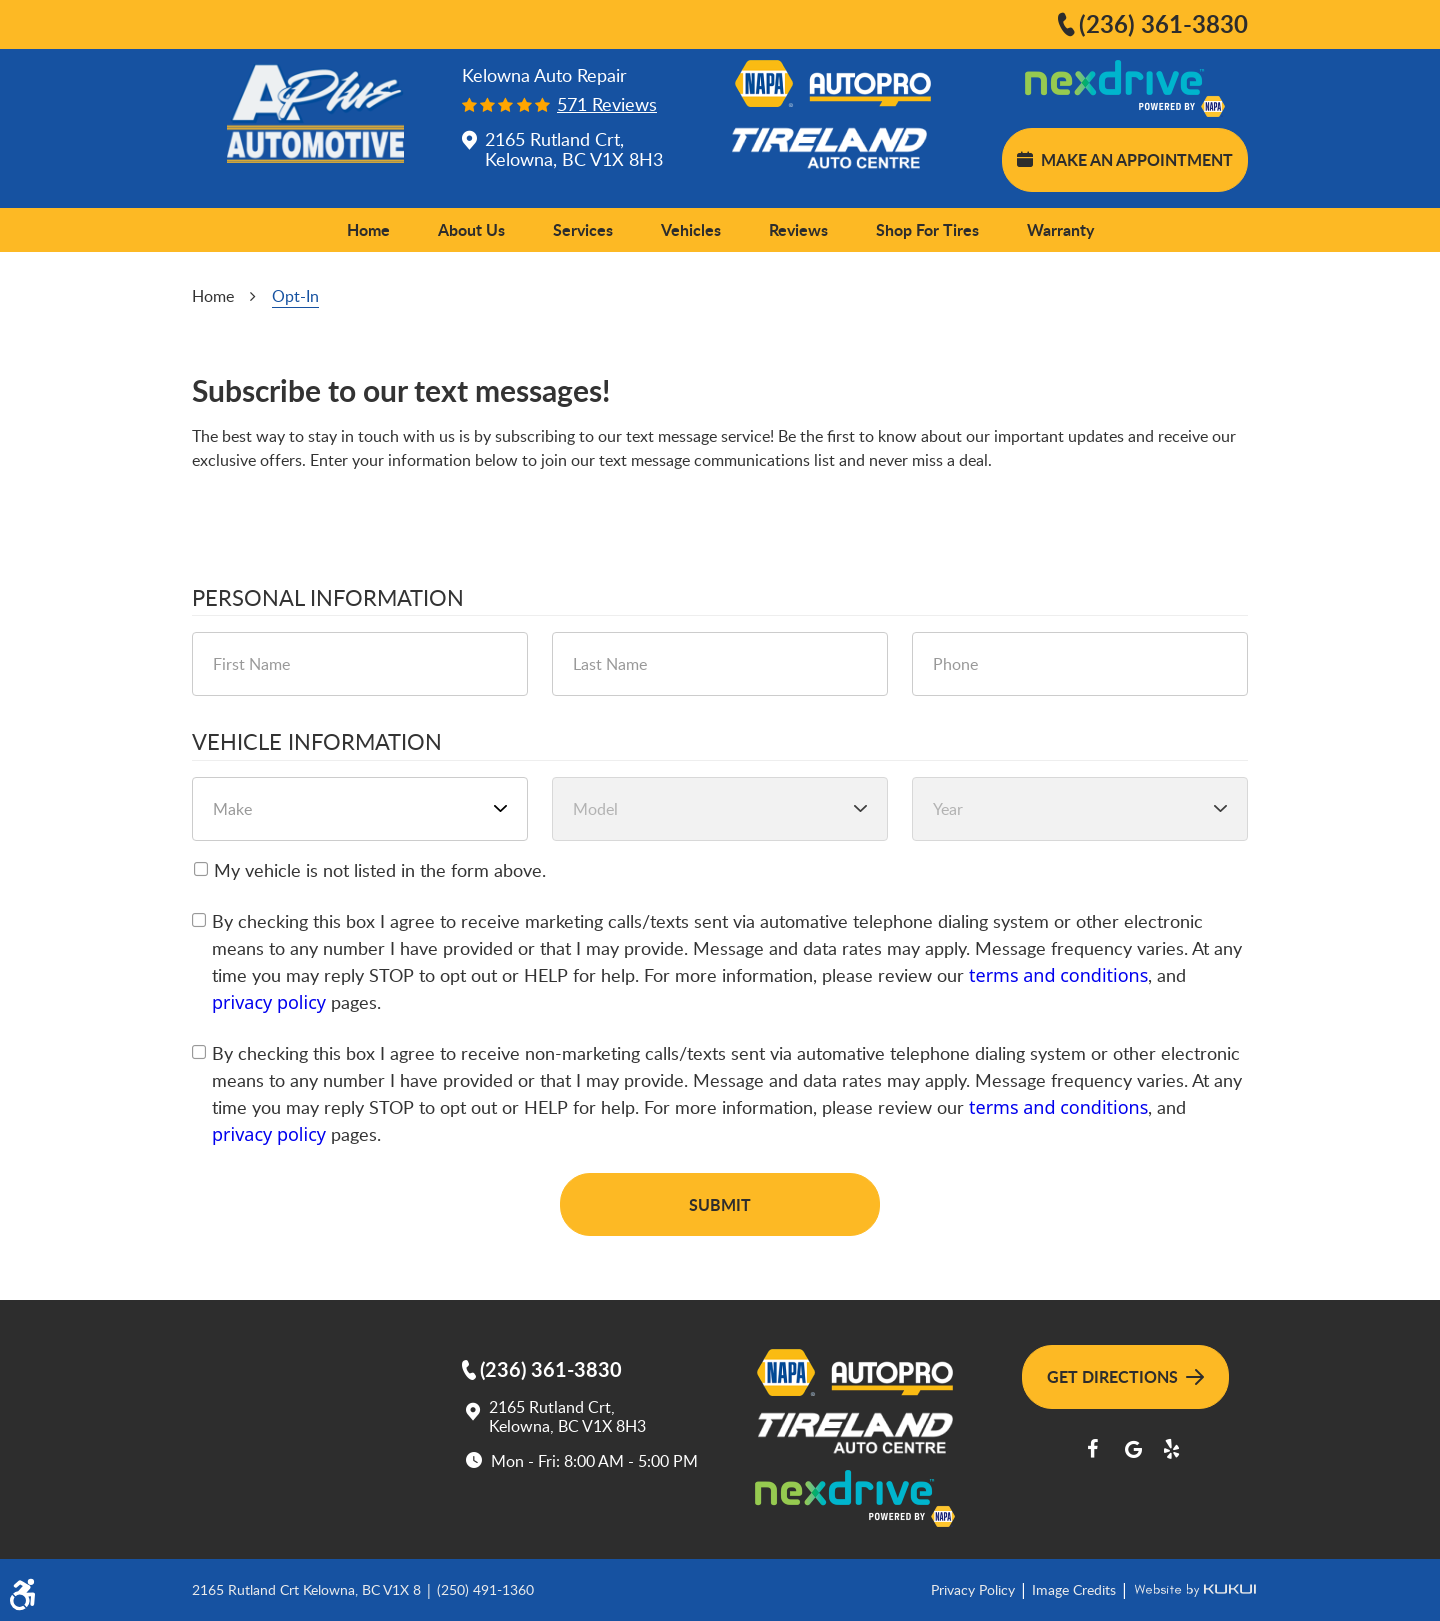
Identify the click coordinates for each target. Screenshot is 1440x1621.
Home (368, 229)
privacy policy (269, 1002)
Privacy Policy (975, 1589)
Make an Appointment (1125, 159)
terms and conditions (1058, 975)
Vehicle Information (317, 742)
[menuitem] (368, 230)
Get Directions (1125, 1376)
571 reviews (607, 104)
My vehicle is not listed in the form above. (380, 870)
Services (583, 229)
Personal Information (328, 598)
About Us (471, 229)
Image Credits (1076, 1589)
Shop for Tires (927, 229)
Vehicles (691, 229)
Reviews (798, 229)
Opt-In (295, 296)
